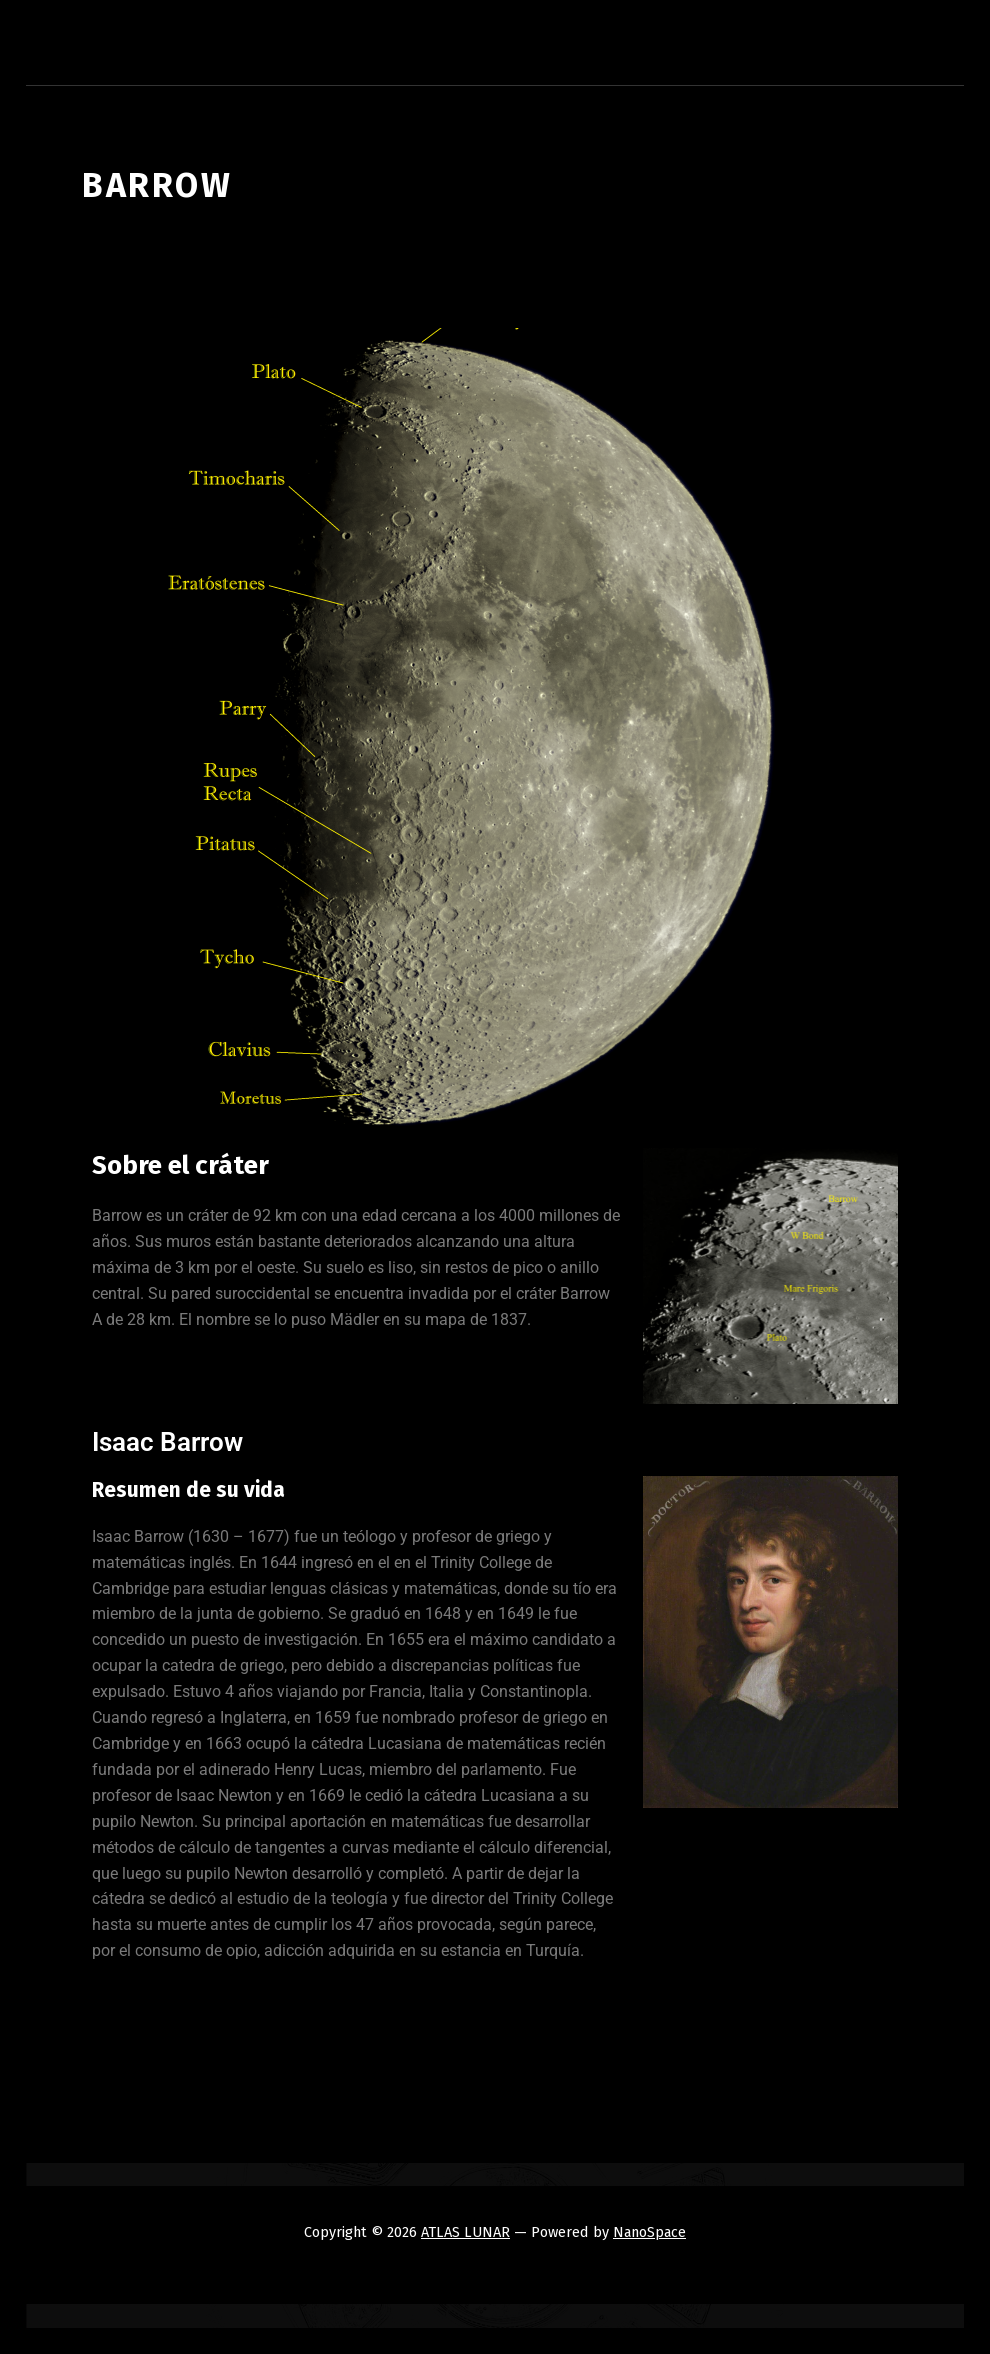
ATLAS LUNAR (465, 2232)
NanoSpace (649, 2232)
